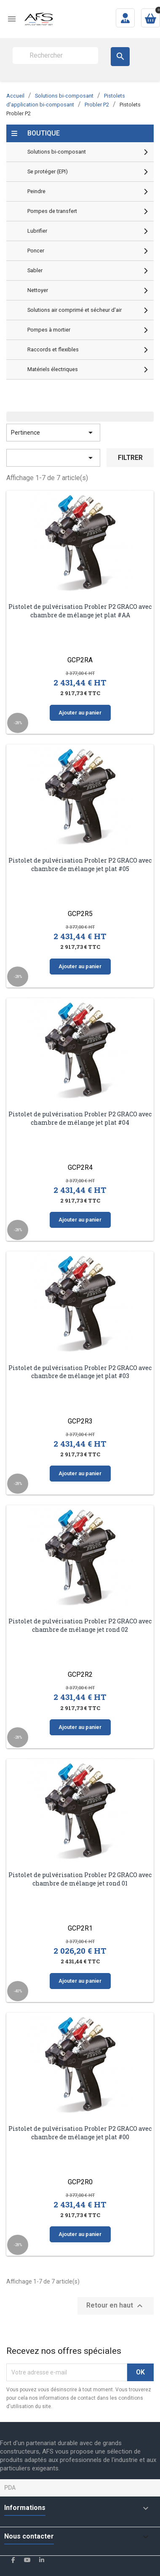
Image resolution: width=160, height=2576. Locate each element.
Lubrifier (37, 231)
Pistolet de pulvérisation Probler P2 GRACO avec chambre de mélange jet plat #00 (80, 2133)
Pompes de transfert (52, 211)
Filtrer (130, 458)
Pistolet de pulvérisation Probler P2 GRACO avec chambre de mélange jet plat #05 (80, 864)
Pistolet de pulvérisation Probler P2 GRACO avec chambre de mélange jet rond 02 (80, 1625)
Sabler (35, 270)
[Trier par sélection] (53, 458)
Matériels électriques (52, 369)
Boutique (43, 133)
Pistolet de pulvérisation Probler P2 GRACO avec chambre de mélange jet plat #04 (80, 1118)
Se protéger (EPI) (47, 171)
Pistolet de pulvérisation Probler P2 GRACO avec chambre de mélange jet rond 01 (80, 1879)
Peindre (36, 191)
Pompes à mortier (48, 330)
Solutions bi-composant (56, 152)
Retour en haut (115, 2306)
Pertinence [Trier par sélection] (53, 433)
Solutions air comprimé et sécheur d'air (74, 310)
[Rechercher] (55, 55)
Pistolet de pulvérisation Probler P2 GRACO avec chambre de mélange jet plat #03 (80, 1372)
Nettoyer (37, 290)
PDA (10, 2487)
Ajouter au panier (80, 712)
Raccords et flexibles (53, 349)
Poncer (35, 250)
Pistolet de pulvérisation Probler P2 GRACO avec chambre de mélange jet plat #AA (80, 611)
